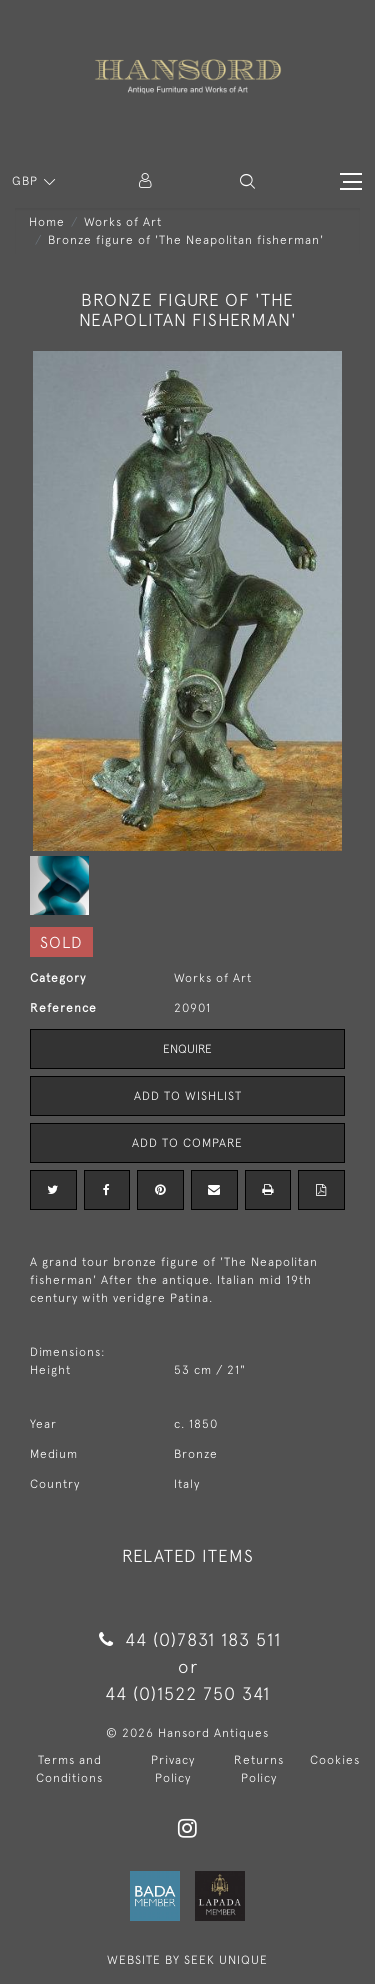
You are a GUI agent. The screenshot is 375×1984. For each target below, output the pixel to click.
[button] (247, 181)
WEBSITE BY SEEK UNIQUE (187, 1960)
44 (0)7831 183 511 (187, 1639)
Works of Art (123, 222)
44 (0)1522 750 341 (187, 1693)
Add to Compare (187, 1143)
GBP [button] (27, 181)
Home (47, 222)
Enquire (187, 1049)
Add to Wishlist (188, 1096)
